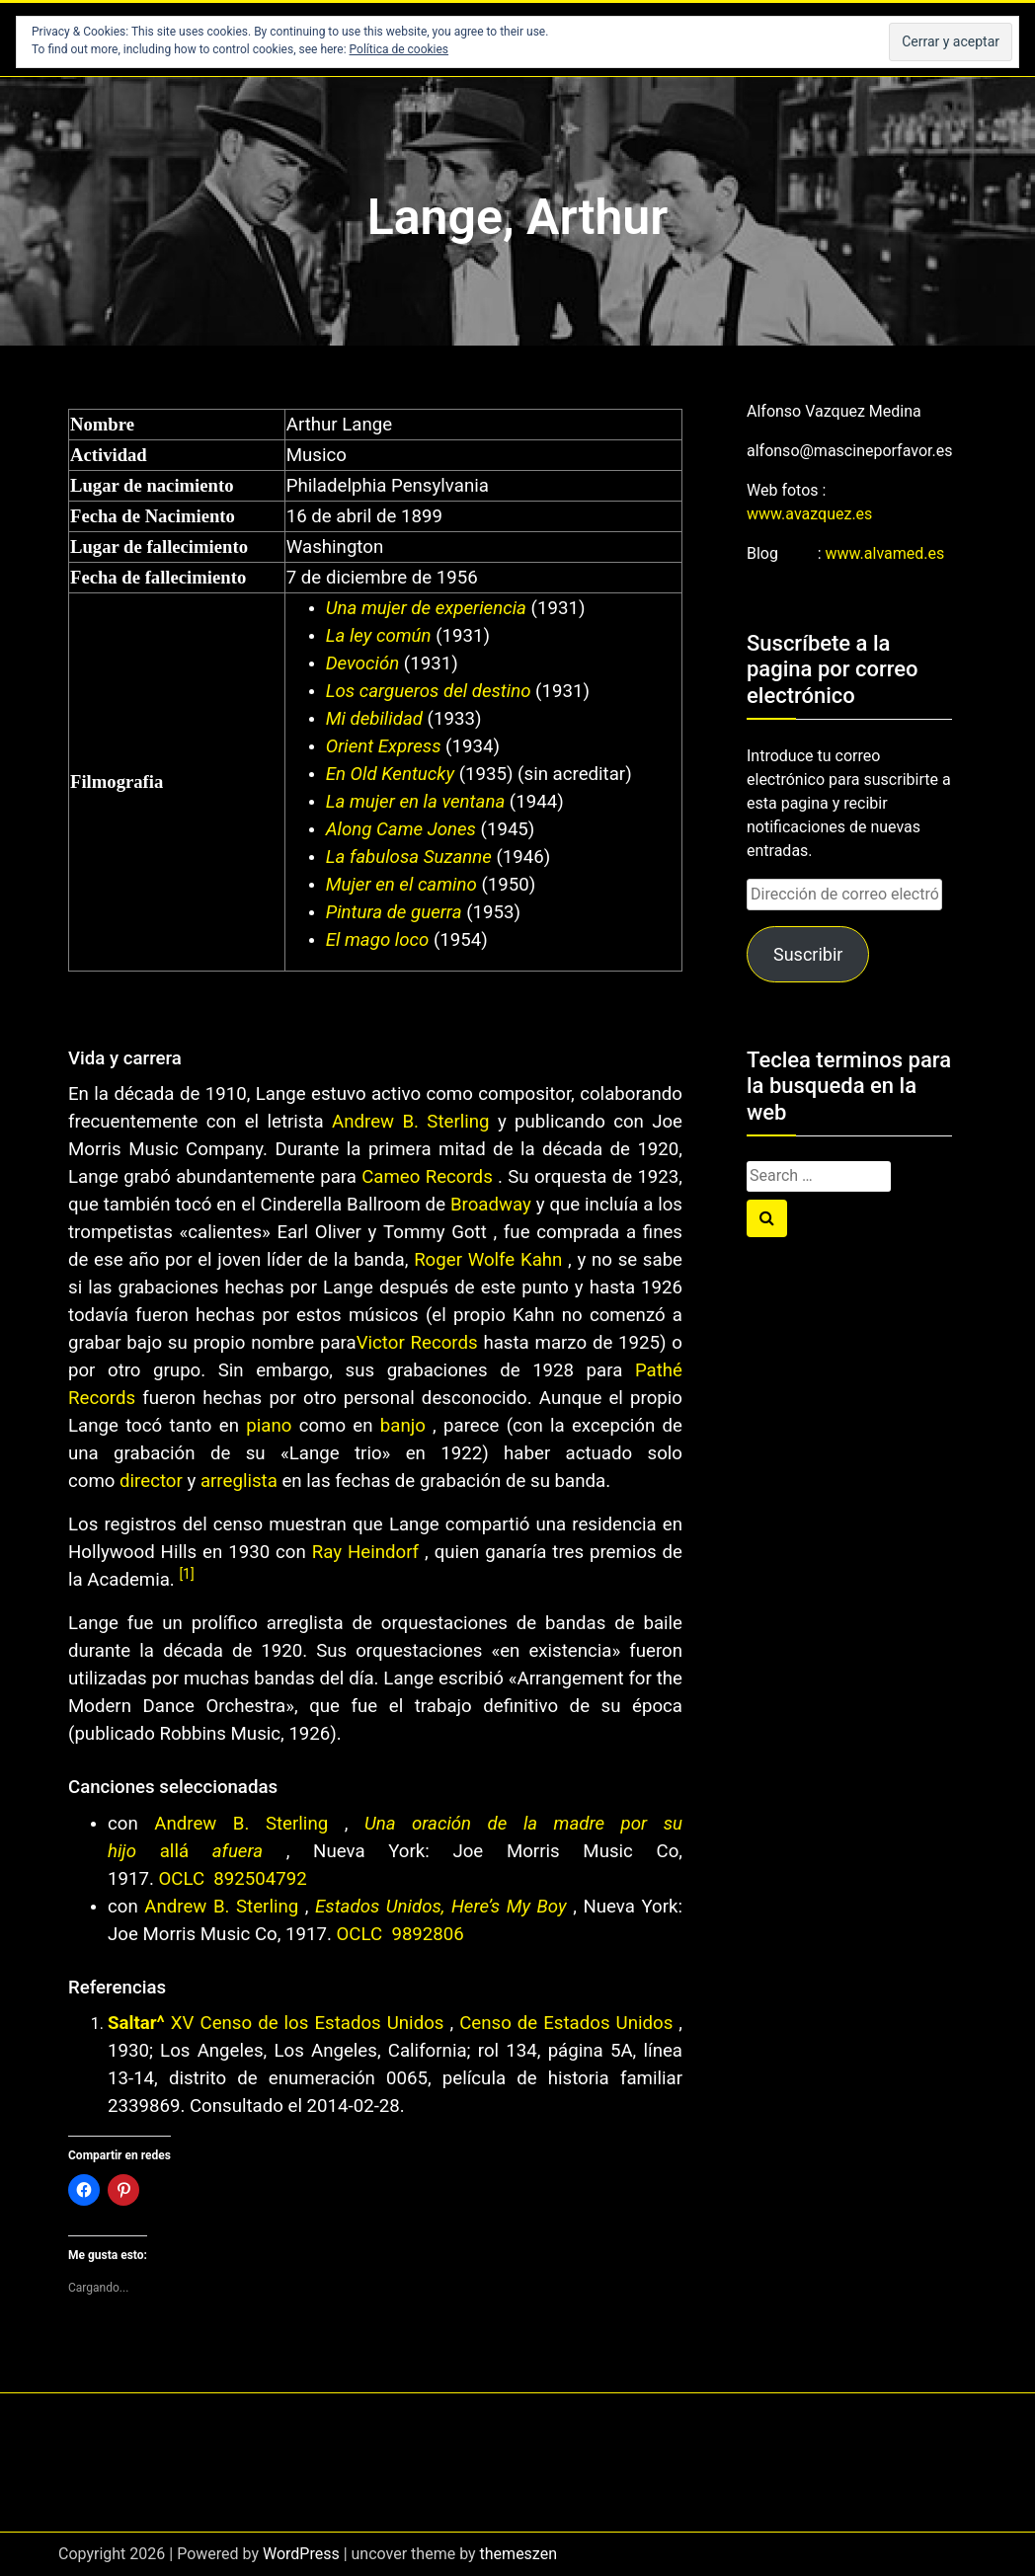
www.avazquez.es (809, 514)
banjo (403, 1426)
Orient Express (383, 746)
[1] (186, 1574)
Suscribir (807, 954)
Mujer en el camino (401, 885)
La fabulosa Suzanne (409, 857)
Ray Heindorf (365, 1552)
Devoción (363, 663)
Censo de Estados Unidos (563, 2023)
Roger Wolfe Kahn (488, 1260)
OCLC (184, 1879)
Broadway (490, 1204)
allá (174, 1851)
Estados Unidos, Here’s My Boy (441, 1906)
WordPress (301, 2553)
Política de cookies (399, 49)
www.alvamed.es (885, 553)
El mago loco (378, 940)
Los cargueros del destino (428, 691)
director (151, 1481)
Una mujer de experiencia (426, 608)
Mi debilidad (374, 719)
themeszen (518, 2553)
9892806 (427, 1934)
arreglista (239, 1481)
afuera (237, 1851)
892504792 (259, 1879)
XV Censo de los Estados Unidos (307, 2023)
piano (268, 1426)
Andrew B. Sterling (411, 1121)
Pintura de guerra (394, 912)
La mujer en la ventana (416, 802)
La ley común (379, 636)
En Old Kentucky (390, 774)
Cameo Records (427, 1177)
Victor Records (417, 1343)
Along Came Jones (401, 829)
